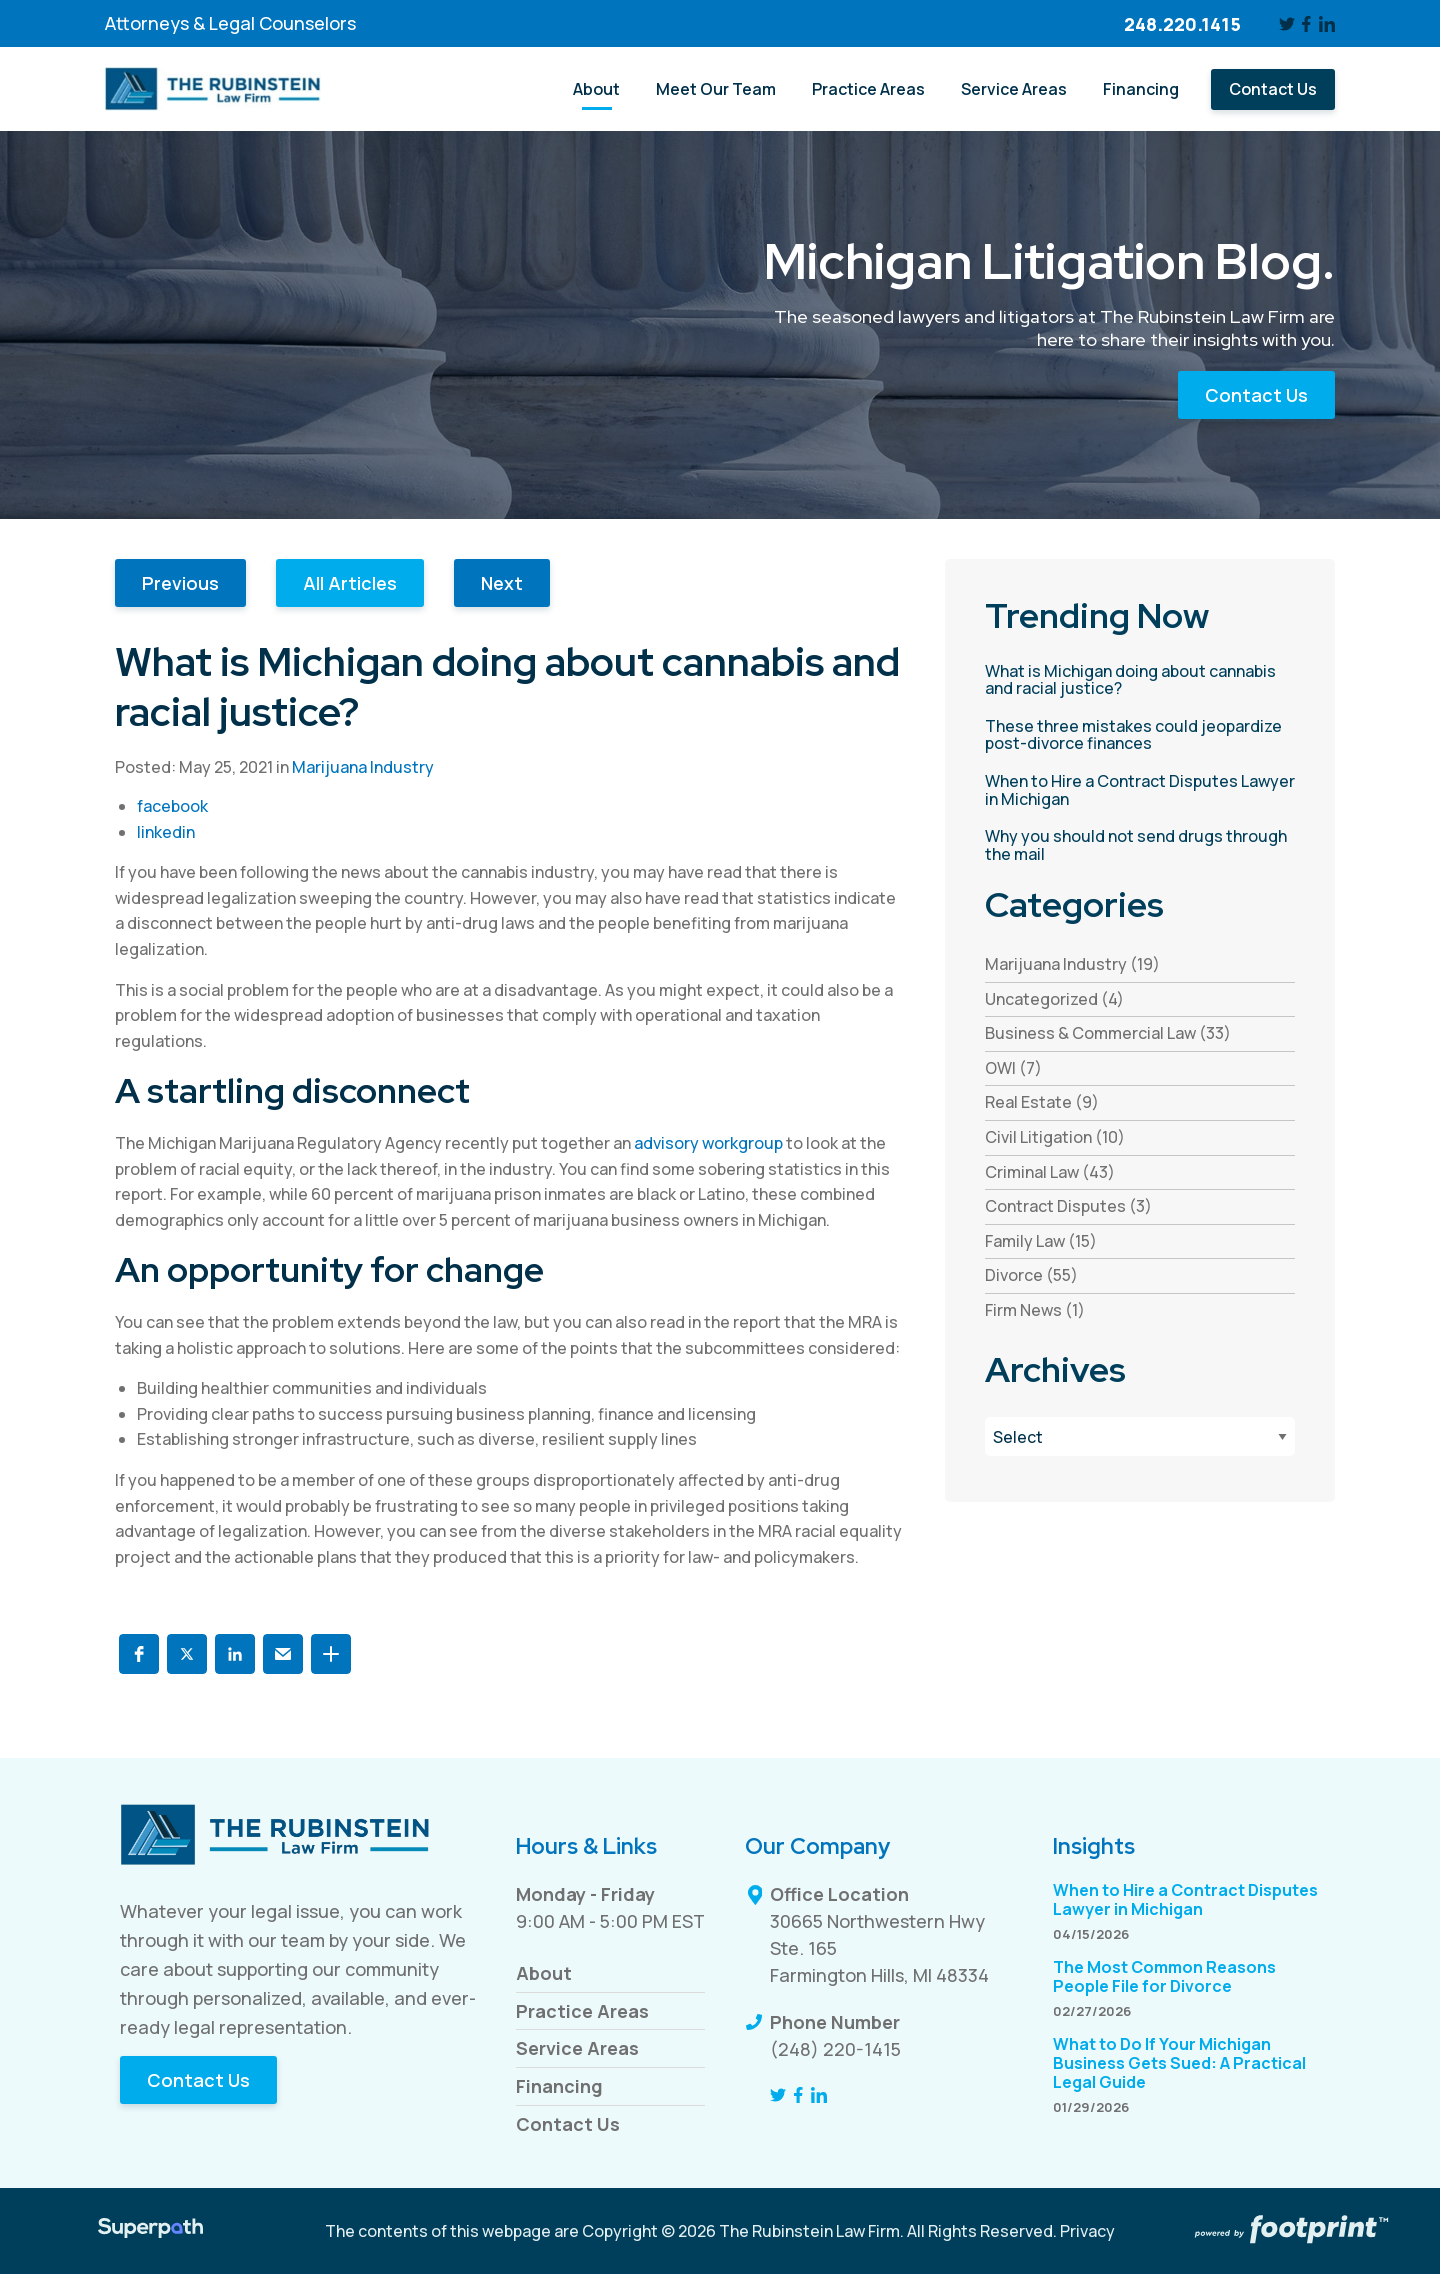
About (544, 1973)
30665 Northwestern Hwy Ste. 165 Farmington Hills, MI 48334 (879, 1948)
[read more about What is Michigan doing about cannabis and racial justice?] (1140, 680)
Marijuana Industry (363, 767)
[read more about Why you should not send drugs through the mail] (1140, 845)
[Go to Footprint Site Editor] (1290, 2231)
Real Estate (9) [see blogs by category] (1042, 1102)
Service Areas (577, 2048)
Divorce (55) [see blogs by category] (1031, 1275)
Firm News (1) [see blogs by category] (1035, 1310)
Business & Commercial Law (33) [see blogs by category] (1108, 1033)
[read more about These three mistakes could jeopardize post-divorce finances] (1140, 735)
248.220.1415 (1182, 24)
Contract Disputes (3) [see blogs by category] (1068, 1206)
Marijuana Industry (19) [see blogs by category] (1072, 964)
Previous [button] (180, 583)
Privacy (1087, 2231)
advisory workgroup (708, 1143)
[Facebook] (1307, 24)
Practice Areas (582, 2011)
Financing (559, 2086)
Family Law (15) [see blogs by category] (1041, 1241)
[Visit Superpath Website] (150, 2231)
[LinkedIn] (1327, 24)
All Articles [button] (350, 583)
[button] (139, 1654)
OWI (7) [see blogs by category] (1013, 1068)
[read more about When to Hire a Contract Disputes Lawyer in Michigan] (1140, 790)
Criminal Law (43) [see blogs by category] (1050, 1172)
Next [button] (502, 583)
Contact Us (1256, 395)
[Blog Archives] (1140, 1436)
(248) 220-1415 (835, 2049)
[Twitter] (1287, 24)
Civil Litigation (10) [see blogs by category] (1055, 1137)
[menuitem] (596, 89)
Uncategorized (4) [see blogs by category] (1054, 999)
